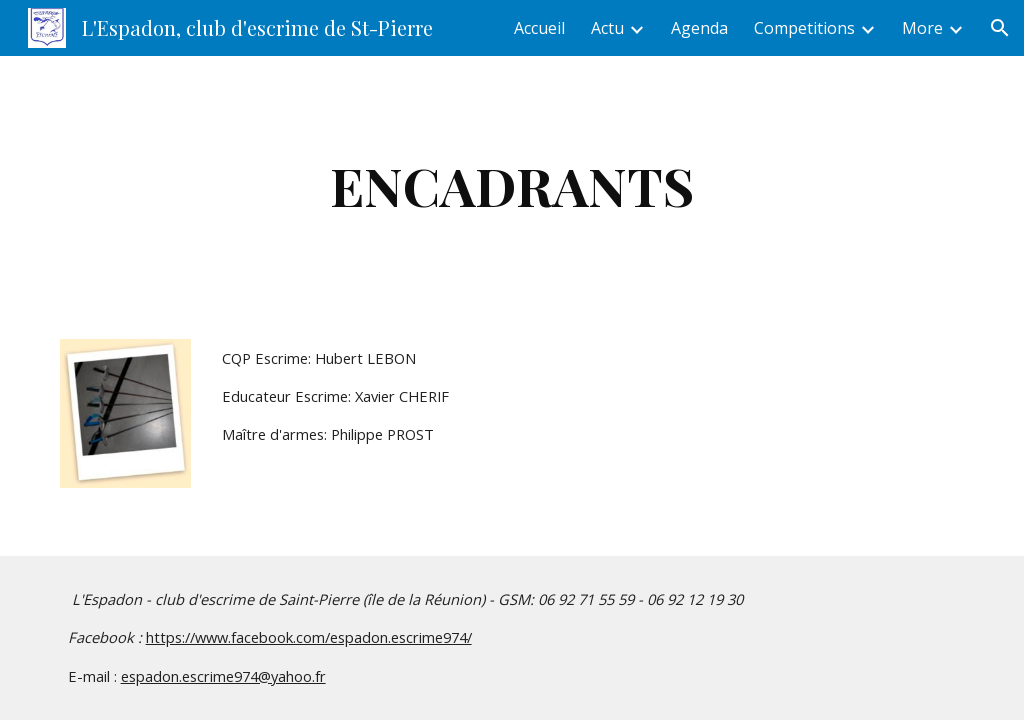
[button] (1000, 28)
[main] (512, 185)
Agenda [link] (699, 28)
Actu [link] (607, 28)
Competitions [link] (804, 28)
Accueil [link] (539, 28)
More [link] (922, 28)
